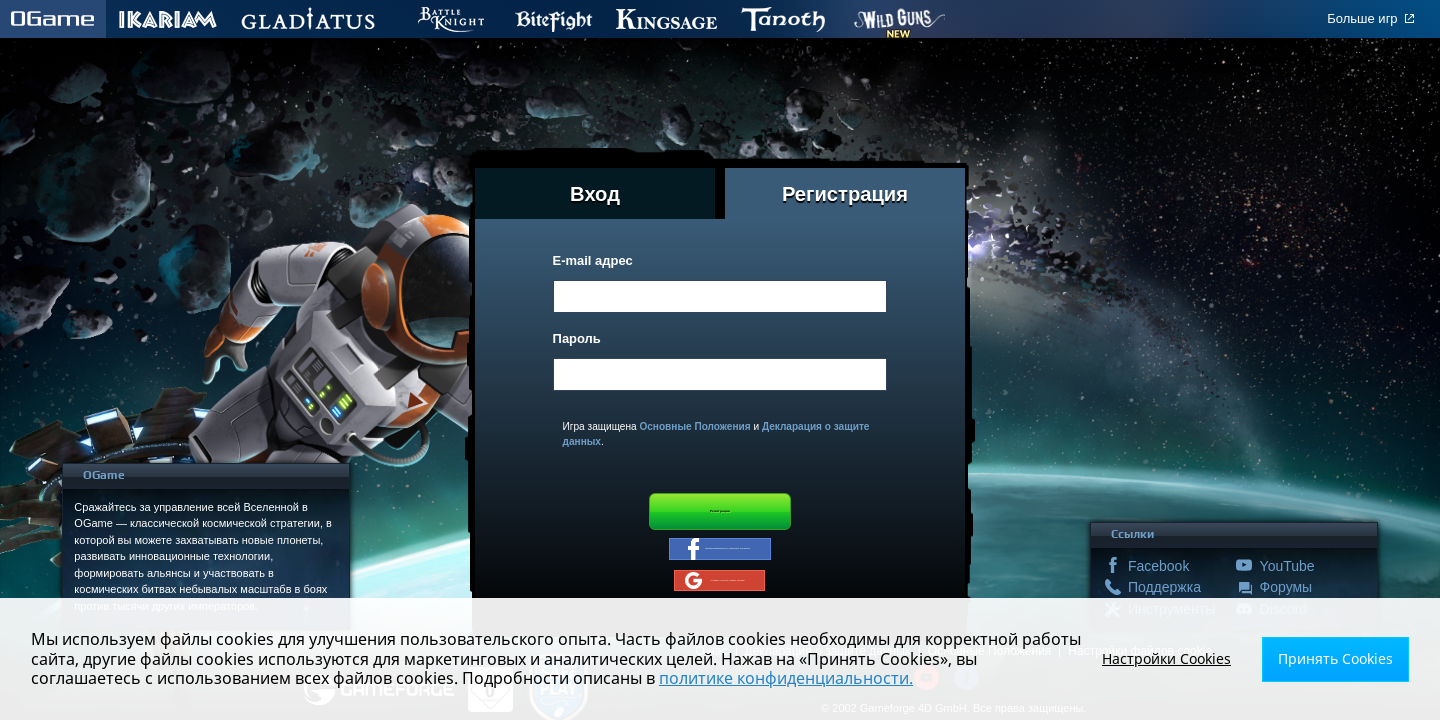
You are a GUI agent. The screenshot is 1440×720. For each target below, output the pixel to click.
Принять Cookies (1343, 658)
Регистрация (720, 517)
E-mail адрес (593, 260)
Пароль (577, 338)
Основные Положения (694, 426)
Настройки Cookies (1191, 658)
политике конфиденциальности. (660, 678)
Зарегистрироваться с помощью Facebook (719, 568)
